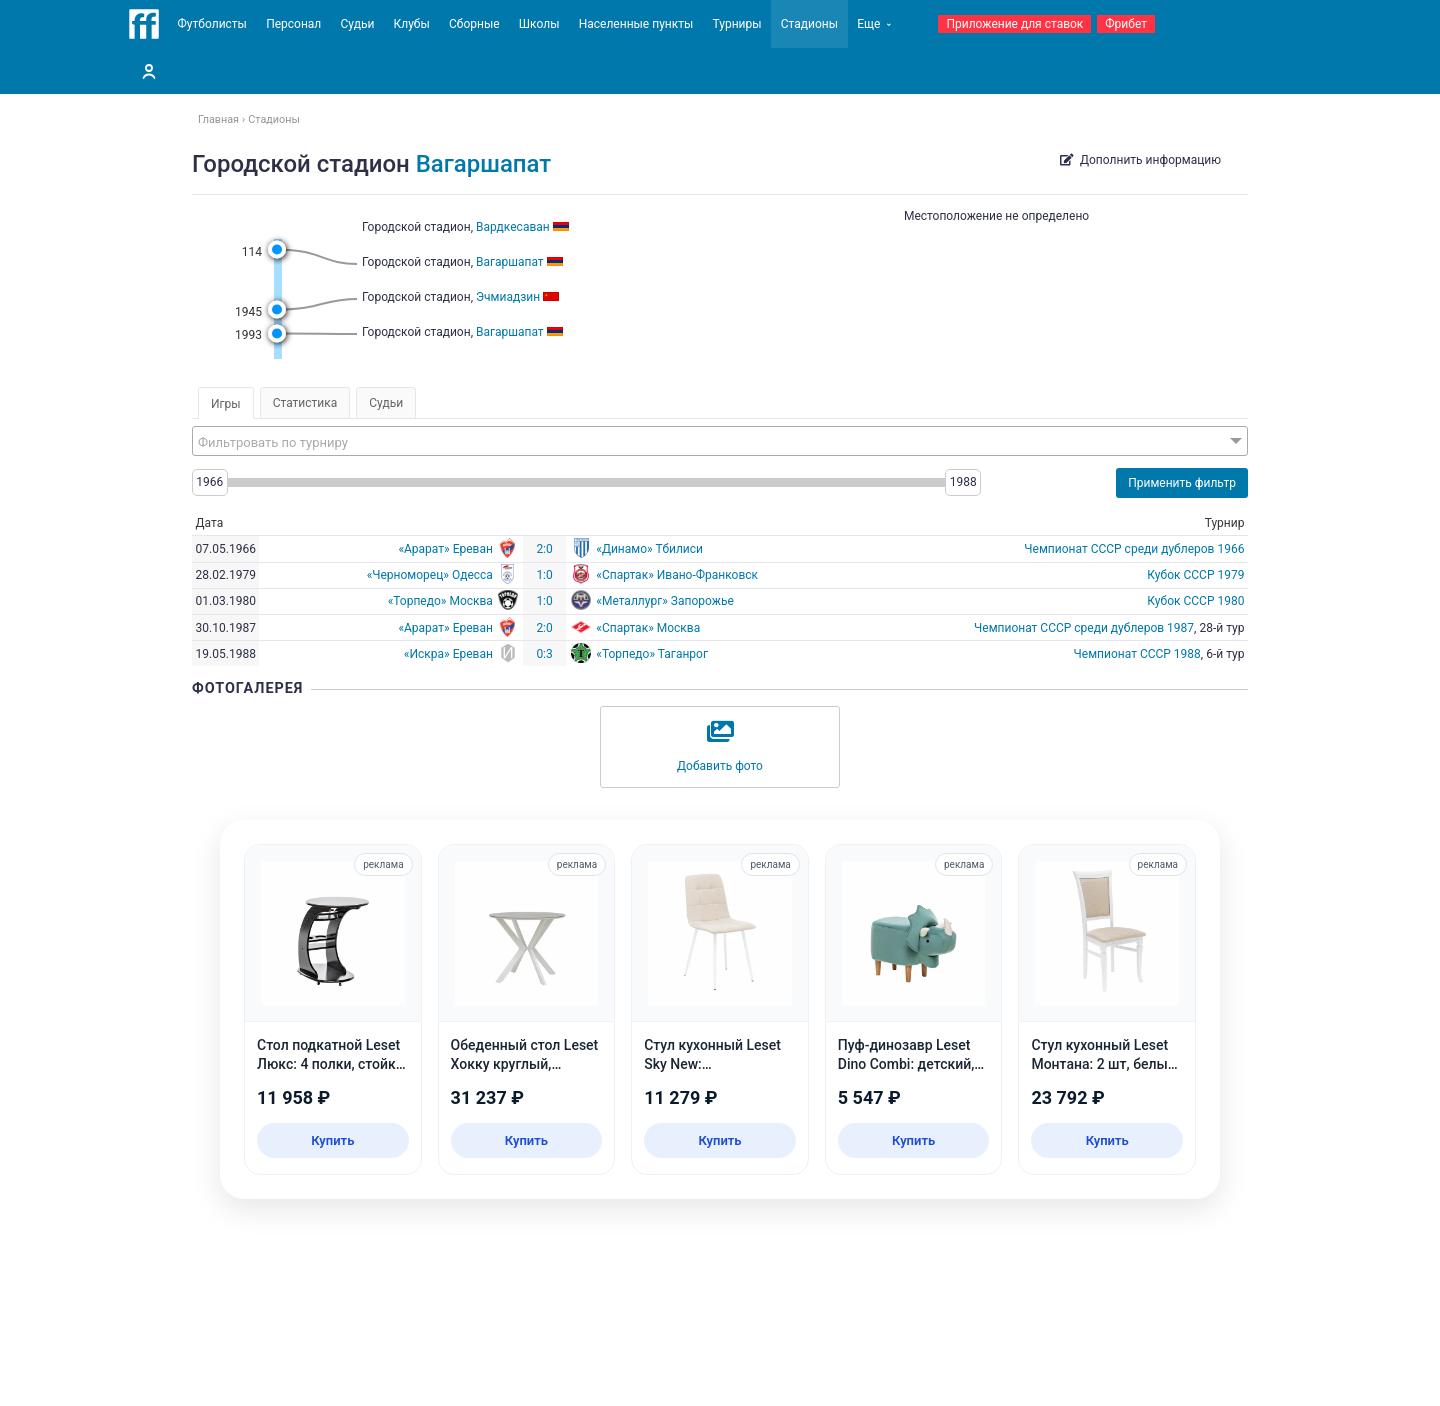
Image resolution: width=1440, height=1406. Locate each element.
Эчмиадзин (508, 297)
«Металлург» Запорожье (665, 601)
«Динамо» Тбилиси (649, 549)
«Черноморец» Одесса (430, 575)
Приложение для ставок (1014, 24)
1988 (963, 482)
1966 (209, 482)
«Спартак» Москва (648, 628)
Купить (332, 1140)
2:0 (544, 549)
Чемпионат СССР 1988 (1137, 654)
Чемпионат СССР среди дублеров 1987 (1084, 628)
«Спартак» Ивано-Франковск (677, 575)
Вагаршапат (484, 164)
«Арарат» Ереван (445, 549)
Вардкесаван (513, 227)
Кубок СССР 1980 (1195, 601)
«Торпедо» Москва (440, 601)
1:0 (544, 575)
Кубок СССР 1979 (1195, 575)
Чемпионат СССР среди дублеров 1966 (1134, 549)
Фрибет (1126, 24)
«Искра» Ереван (448, 654)
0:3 (544, 654)
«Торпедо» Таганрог (652, 654)
